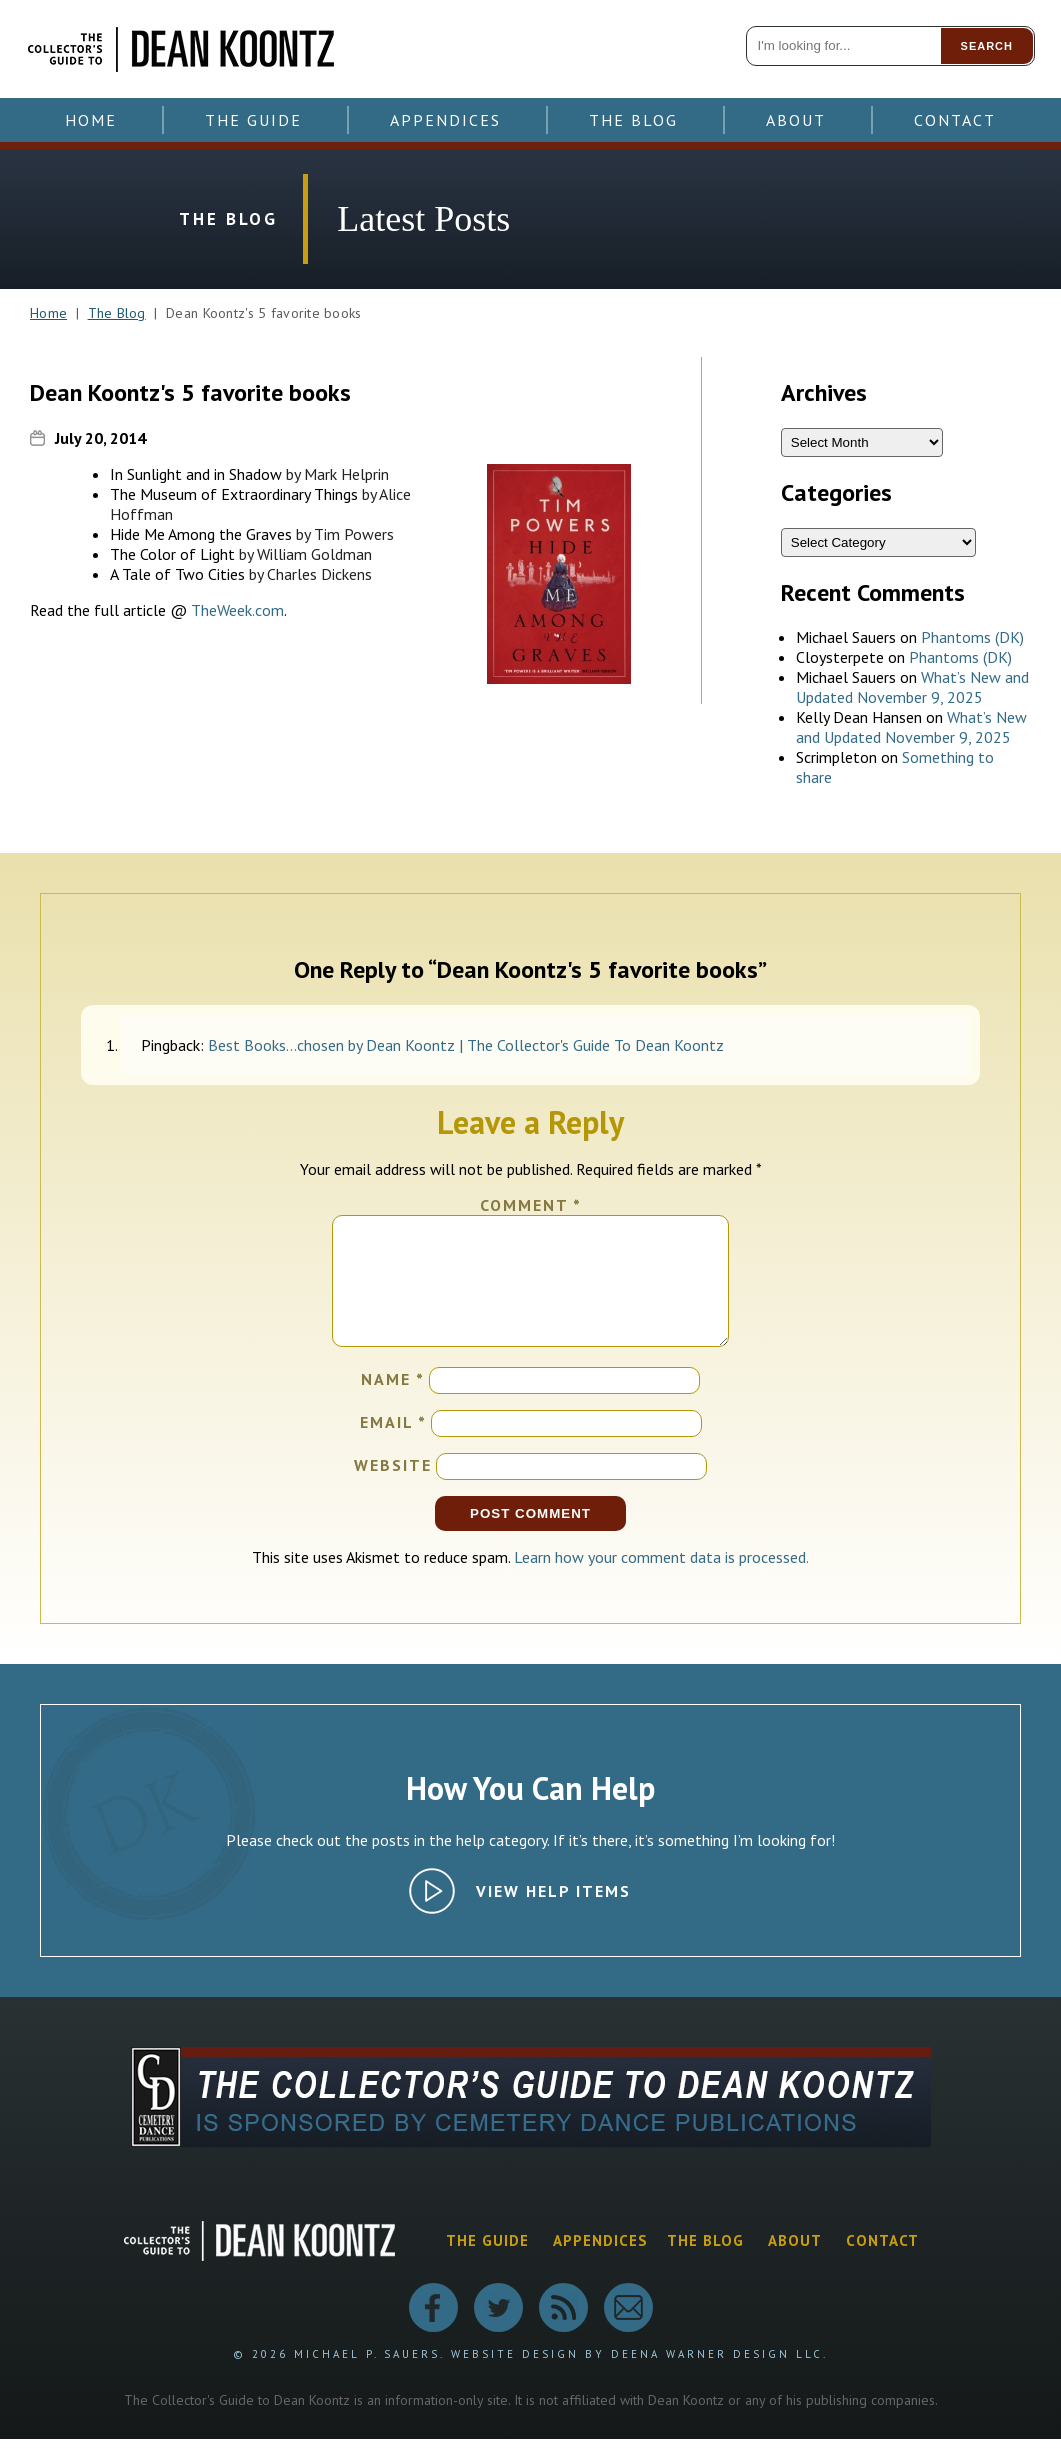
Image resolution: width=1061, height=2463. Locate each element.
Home (91, 120)
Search (987, 46)
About (796, 120)
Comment (531, 1205)
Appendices (445, 120)
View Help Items (553, 1915)
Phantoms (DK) (972, 637)
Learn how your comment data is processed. (661, 1581)
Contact (955, 120)
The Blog (633, 120)
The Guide (253, 120)
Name (393, 1403)
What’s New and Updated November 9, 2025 (912, 687)
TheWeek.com (237, 610)
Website (393, 1489)
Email (393, 1446)
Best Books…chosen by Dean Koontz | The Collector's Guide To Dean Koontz (466, 1045)
